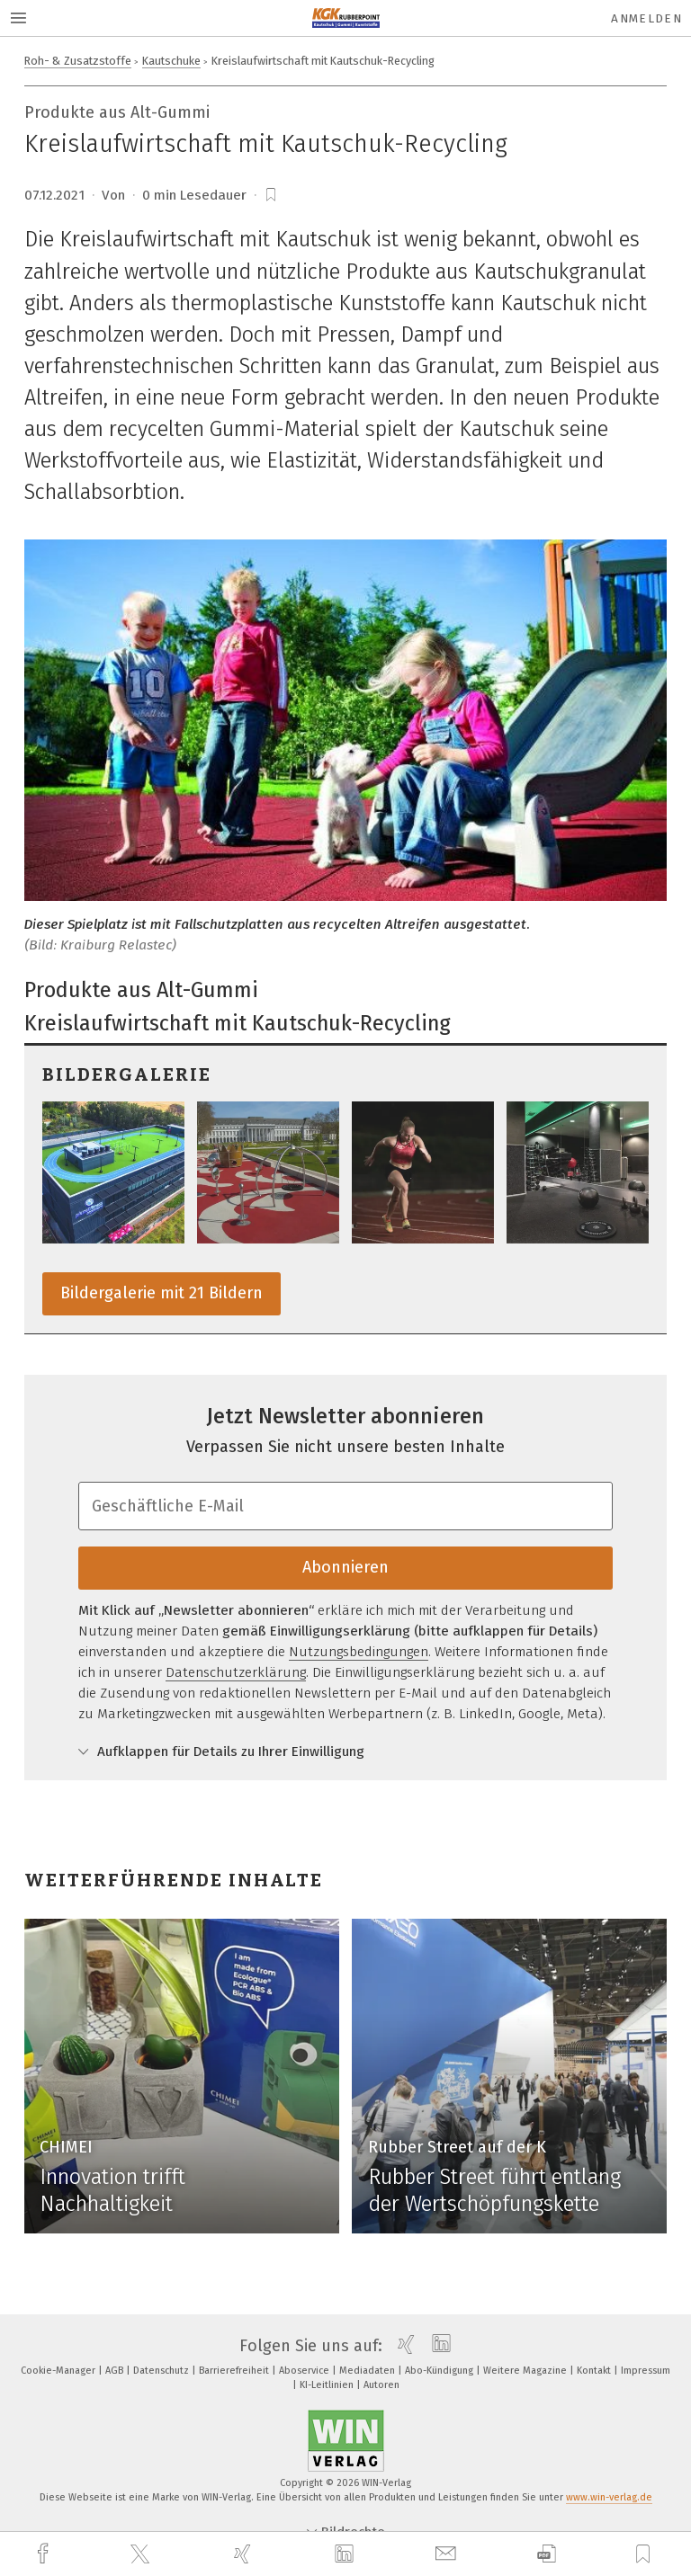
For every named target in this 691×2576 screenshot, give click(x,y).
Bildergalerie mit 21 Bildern (161, 1293)
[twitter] (142, 2554)
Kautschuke (171, 60)
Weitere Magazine (526, 2370)
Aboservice (305, 2370)
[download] (546, 2554)
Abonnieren (345, 1567)
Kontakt (595, 2370)
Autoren (381, 2385)
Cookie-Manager (59, 2370)
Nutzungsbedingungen (358, 1652)
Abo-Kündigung (440, 2370)
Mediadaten (368, 2370)
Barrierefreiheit (235, 2370)
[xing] (244, 2554)
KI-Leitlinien (328, 2385)
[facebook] (45, 2554)
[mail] (448, 2554)
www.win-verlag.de (609, 2497)
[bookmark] (271, 195)
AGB (115, 2370)
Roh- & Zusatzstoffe (77, 60)
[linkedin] (346, 2554)
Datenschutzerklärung (236, 1672)
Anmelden (646, 18)
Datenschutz (162, 2370)
